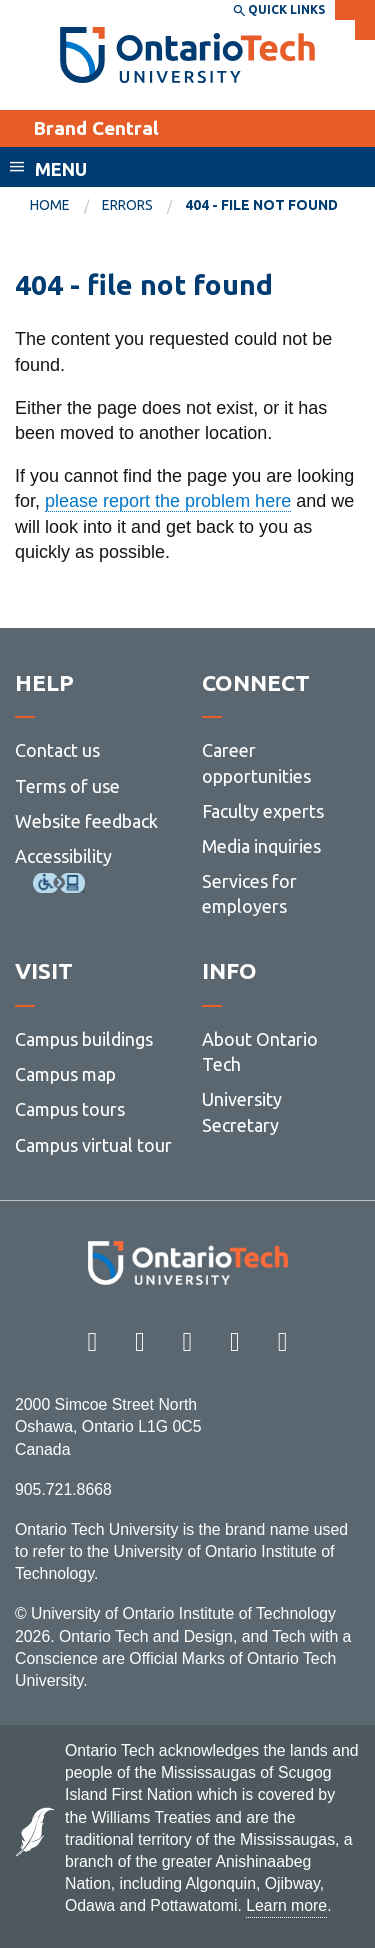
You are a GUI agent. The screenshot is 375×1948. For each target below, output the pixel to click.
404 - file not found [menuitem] (261, 205)
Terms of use (67, 786)
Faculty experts (263, 811)
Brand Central (96, 128)
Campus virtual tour (93, 1145)
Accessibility (63, 856)
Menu (61, 169)
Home (50, 205)
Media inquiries (261, 846)
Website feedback (86, 821)
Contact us (57, 750)
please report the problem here (168, 501)
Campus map (65, 1074)
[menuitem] (66, 206)
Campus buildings (84, 1039)
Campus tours (70, 1109)
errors (127, 205)
